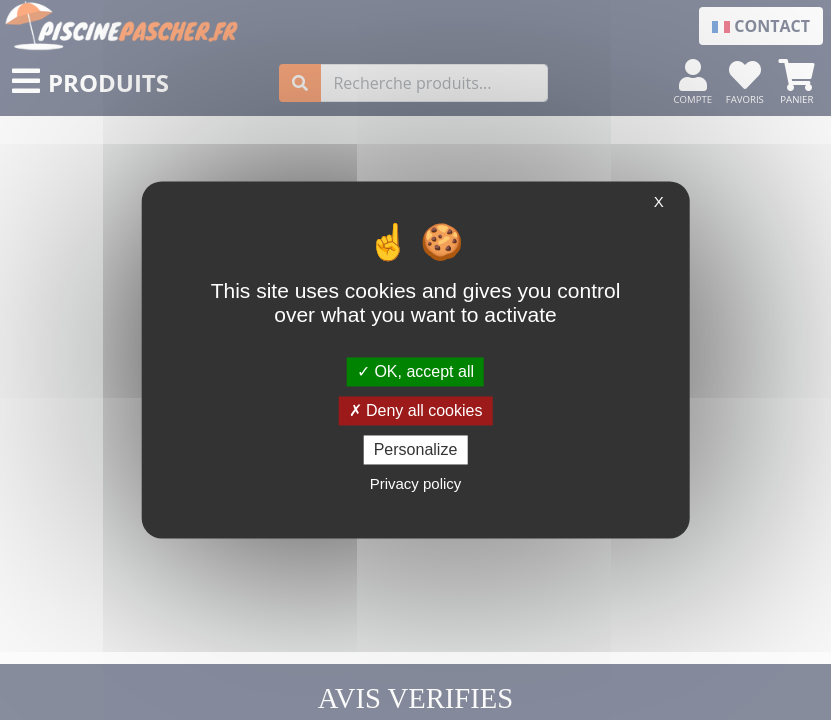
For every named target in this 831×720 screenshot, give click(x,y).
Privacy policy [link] (416, 484)
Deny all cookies (416, 410)
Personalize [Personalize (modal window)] (416, 449)
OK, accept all (415, 371)
